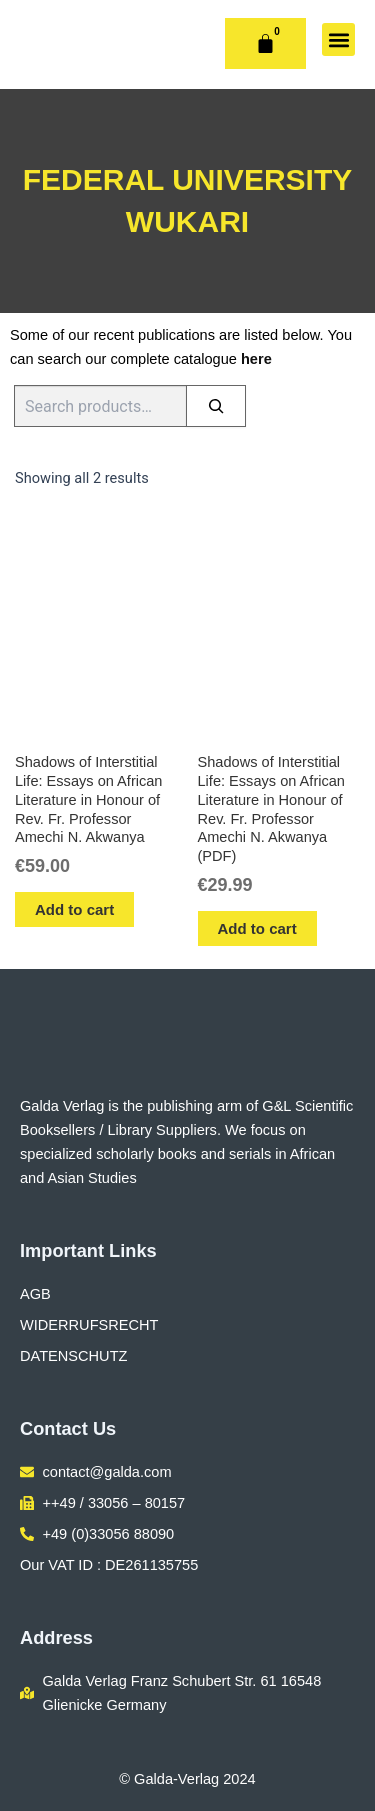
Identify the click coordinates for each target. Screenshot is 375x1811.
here (256, 359)
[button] (338, 39)
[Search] (216, 406)
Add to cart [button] (74, 909)
